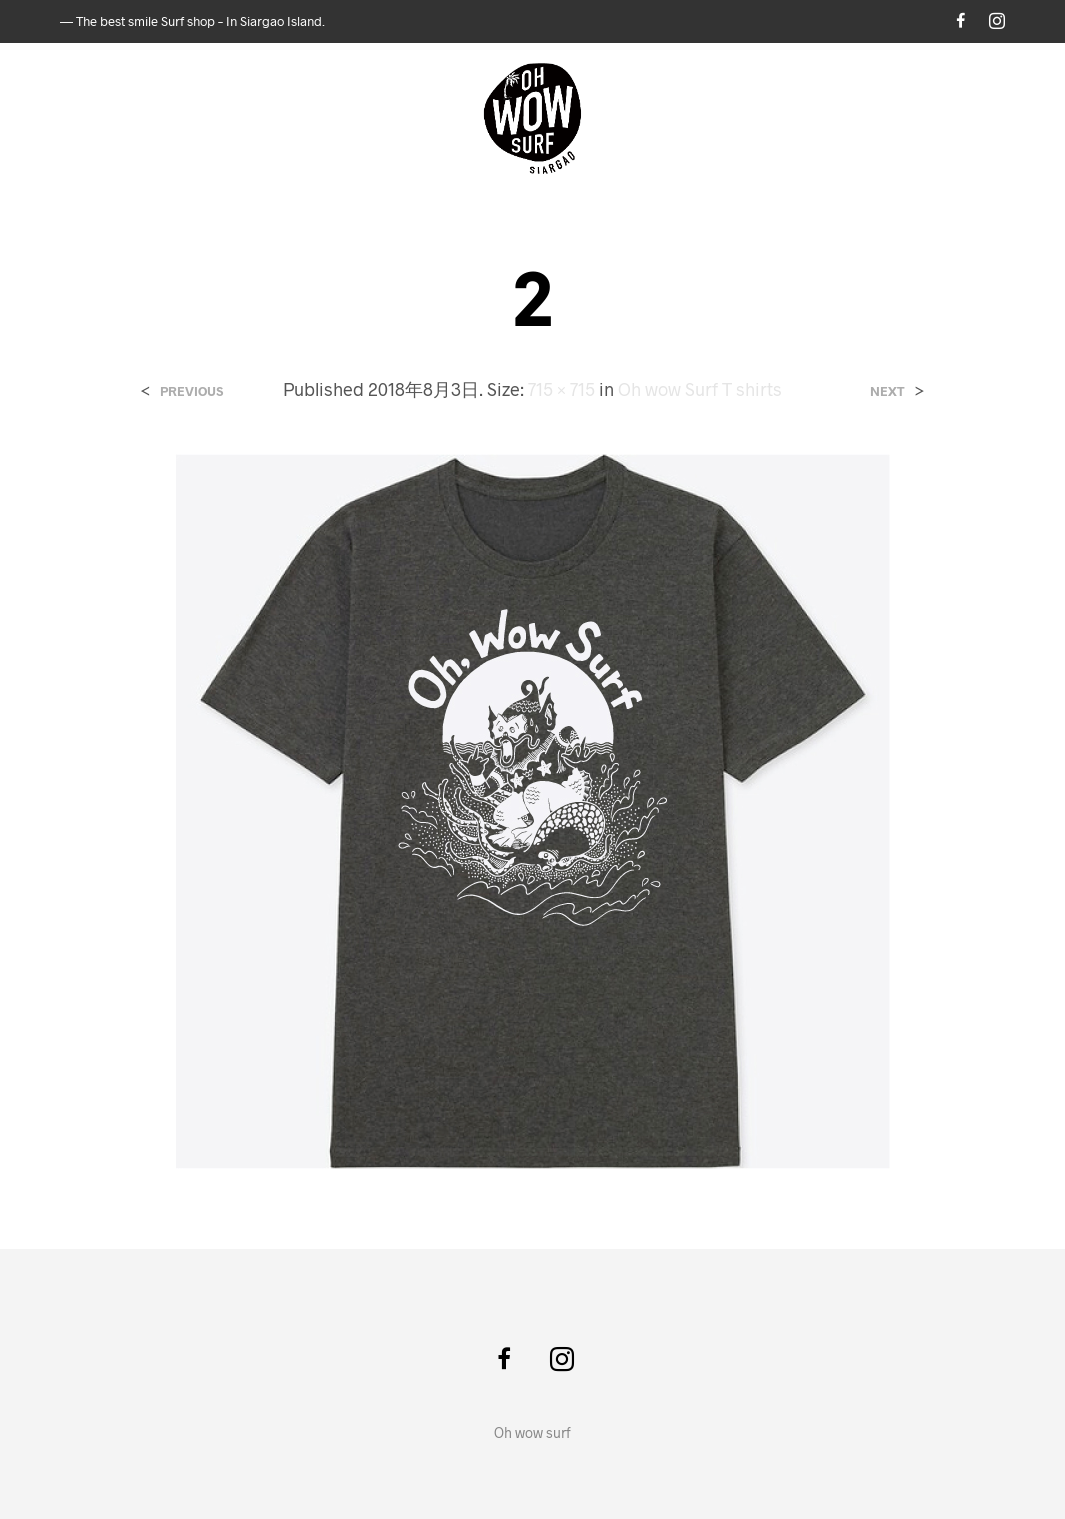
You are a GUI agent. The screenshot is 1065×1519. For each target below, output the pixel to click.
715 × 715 (561, 389)
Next (887, 391)
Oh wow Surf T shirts (700, 389)
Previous (191, 391)
